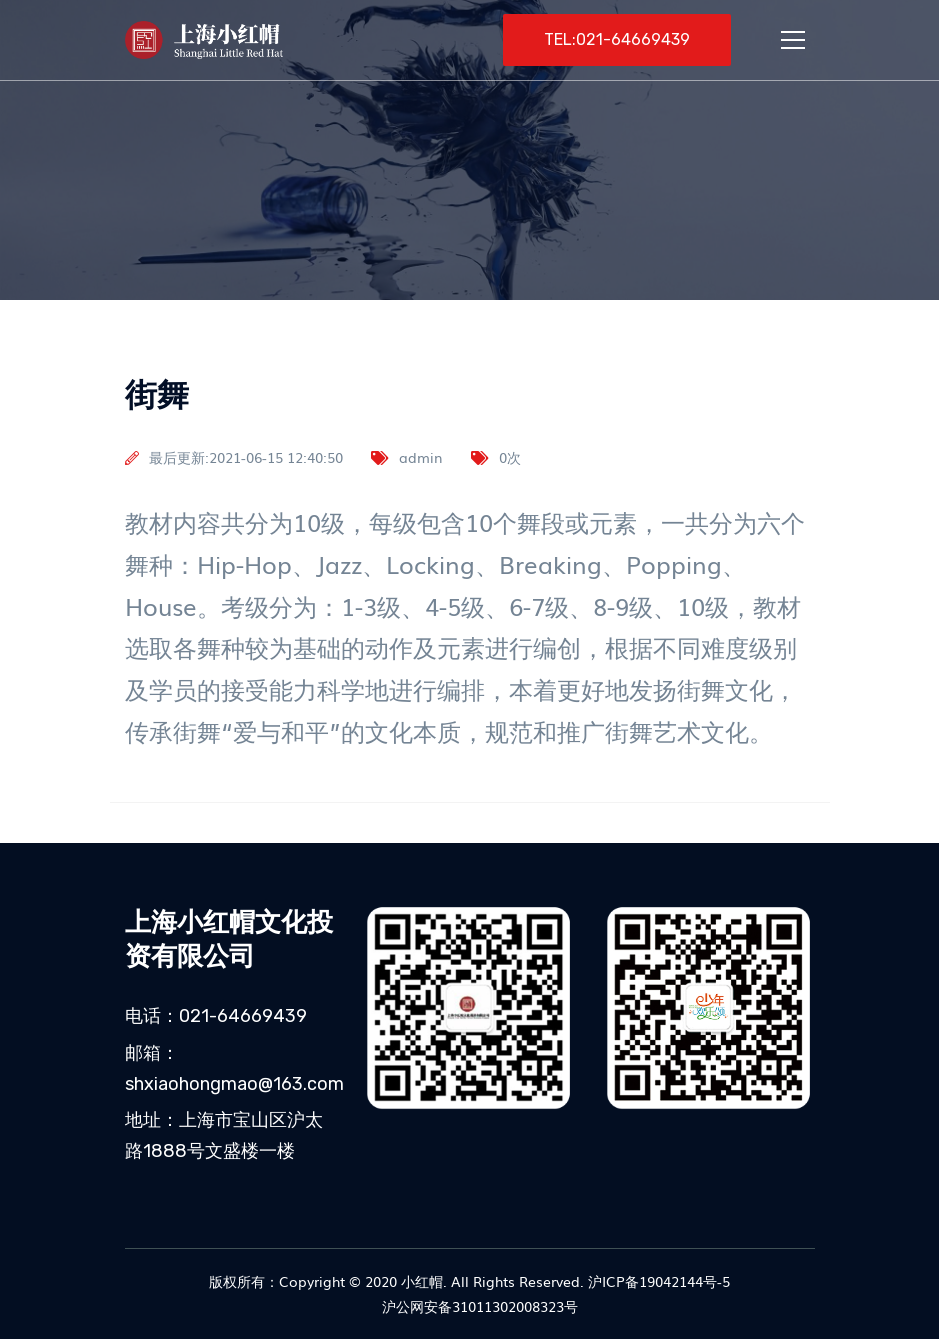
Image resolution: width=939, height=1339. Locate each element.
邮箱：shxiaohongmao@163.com (234, 1068)
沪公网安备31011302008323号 (478, 1306)
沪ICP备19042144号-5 (659, 1281)
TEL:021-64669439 (617, 39)
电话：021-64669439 (216, 1016)
